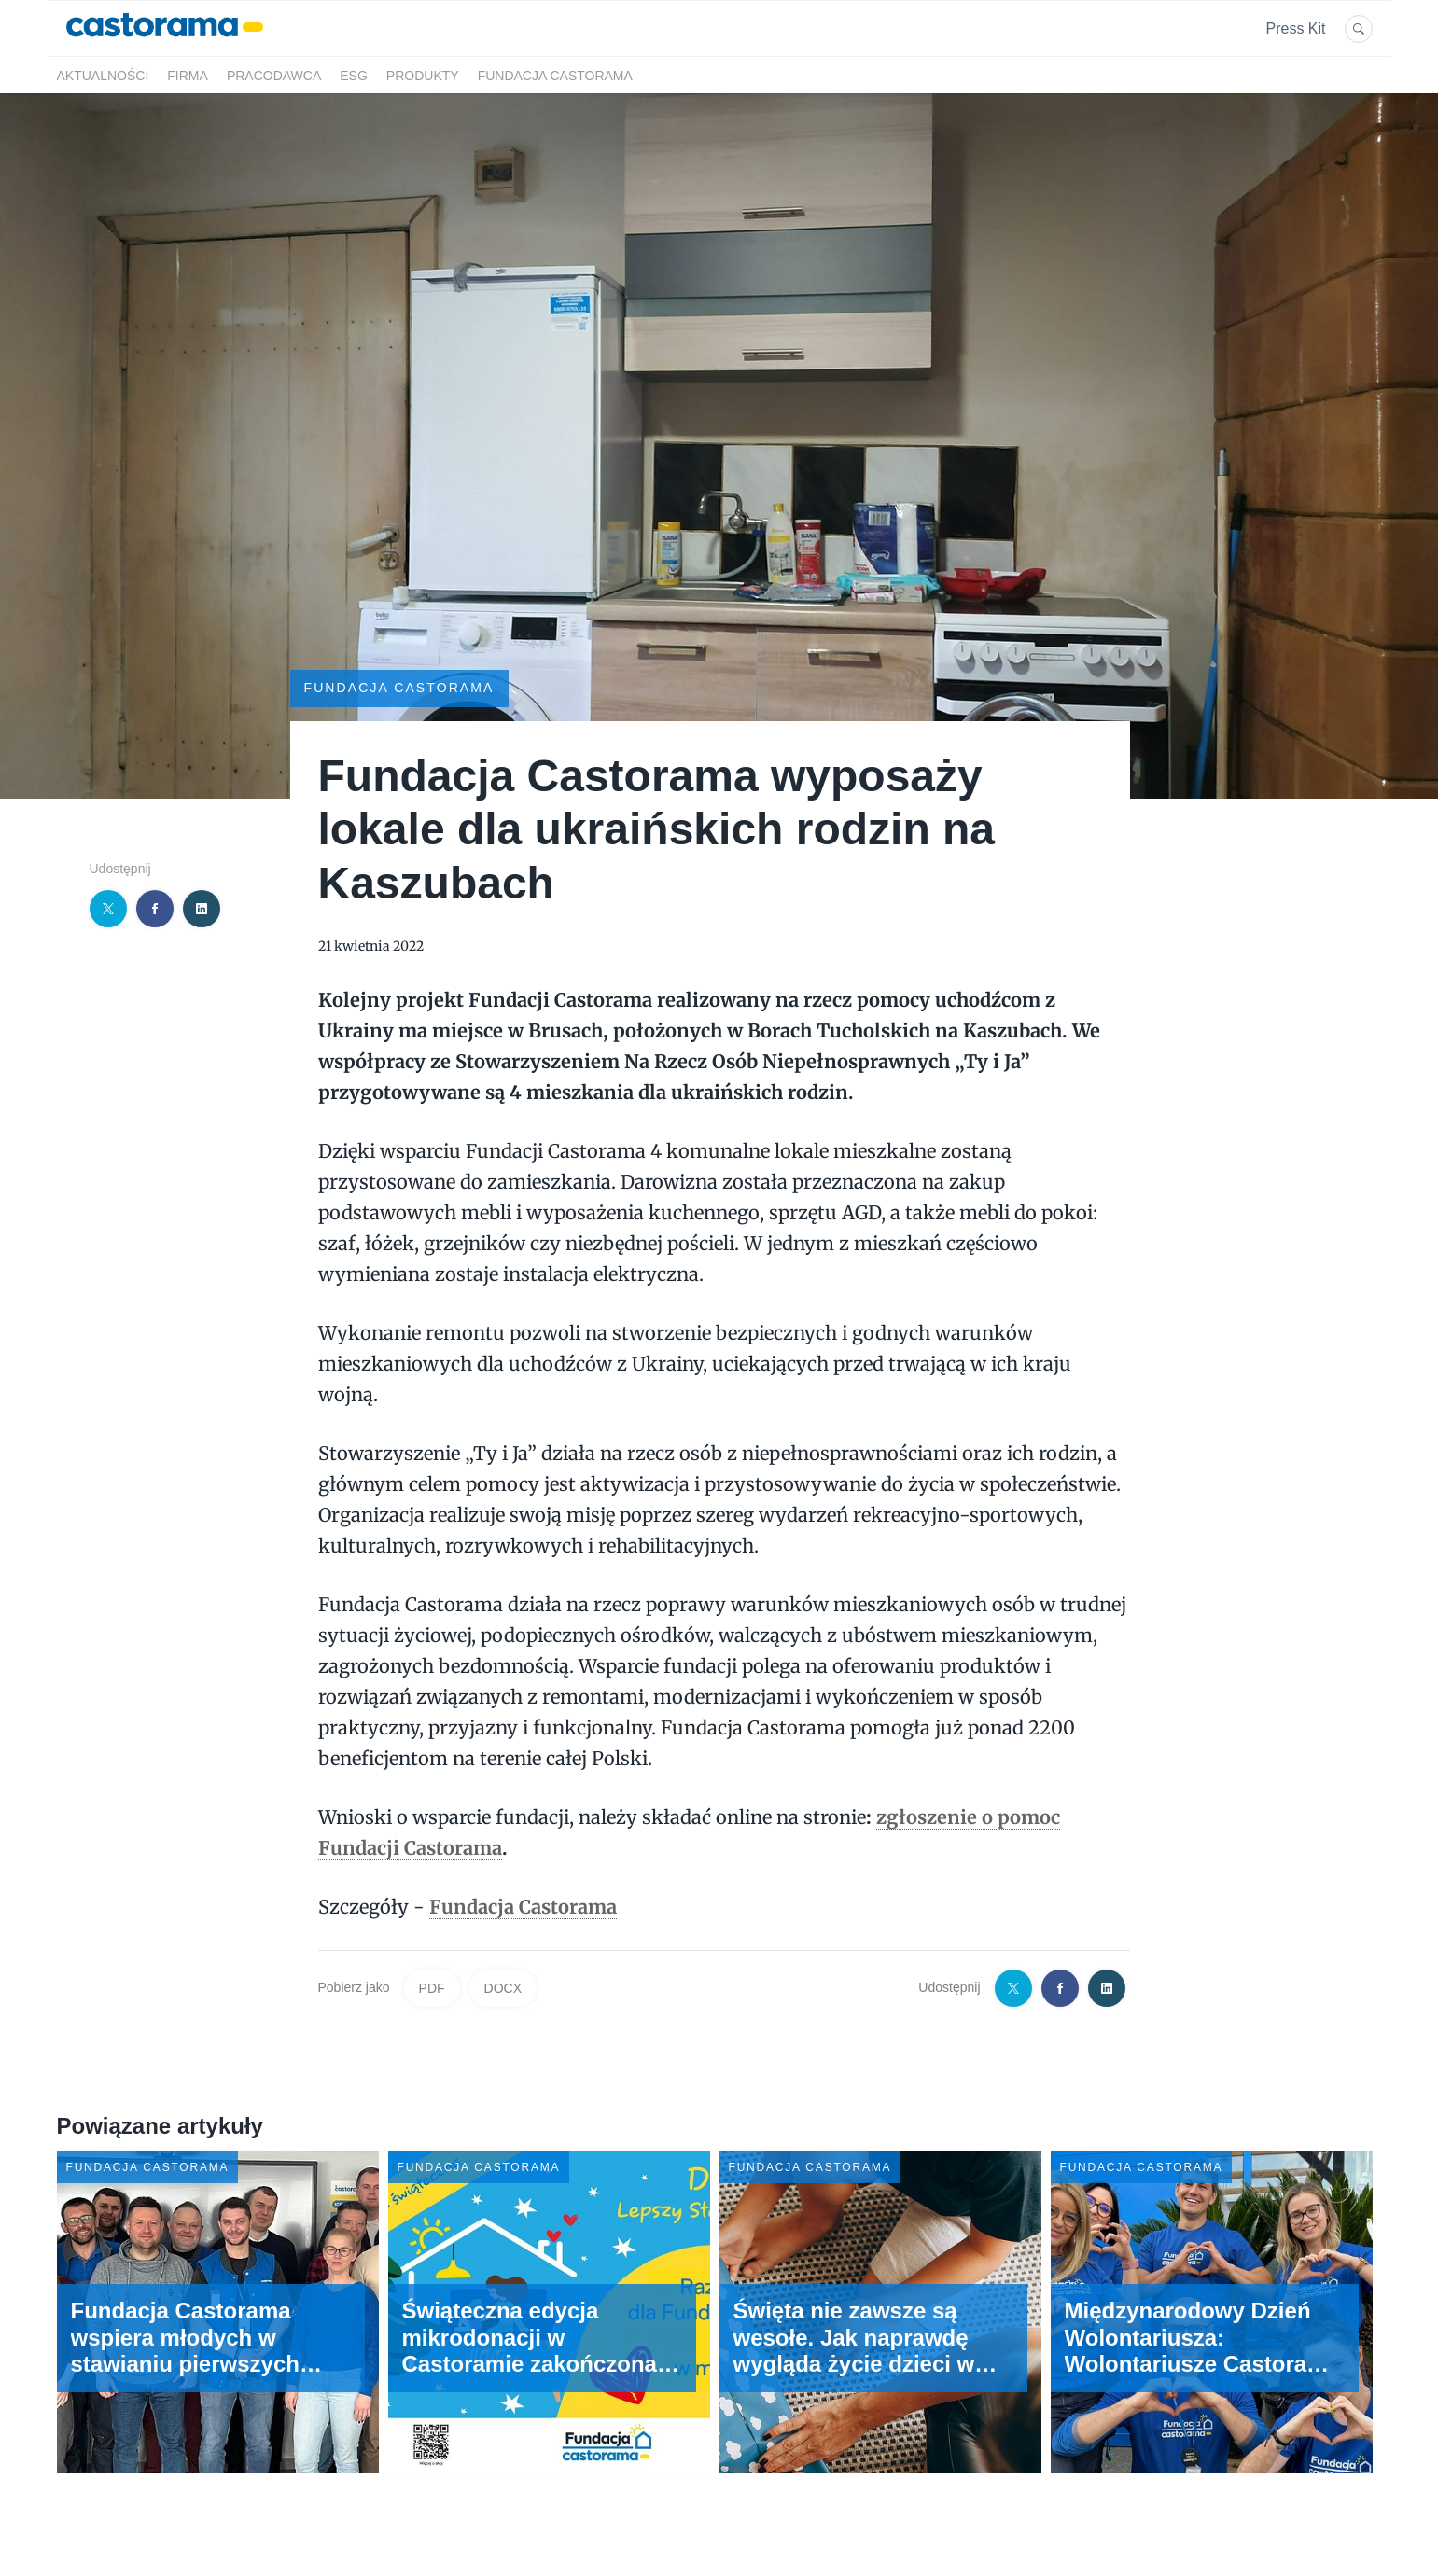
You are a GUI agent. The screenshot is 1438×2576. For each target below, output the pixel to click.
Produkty (422, 75)
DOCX (503, 1988)
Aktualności (103, 75)
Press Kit (1295, 28)
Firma (187, 75)
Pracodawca (274, 75)
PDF (432, 1988)
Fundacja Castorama (555, 75)
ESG (354, 75)
